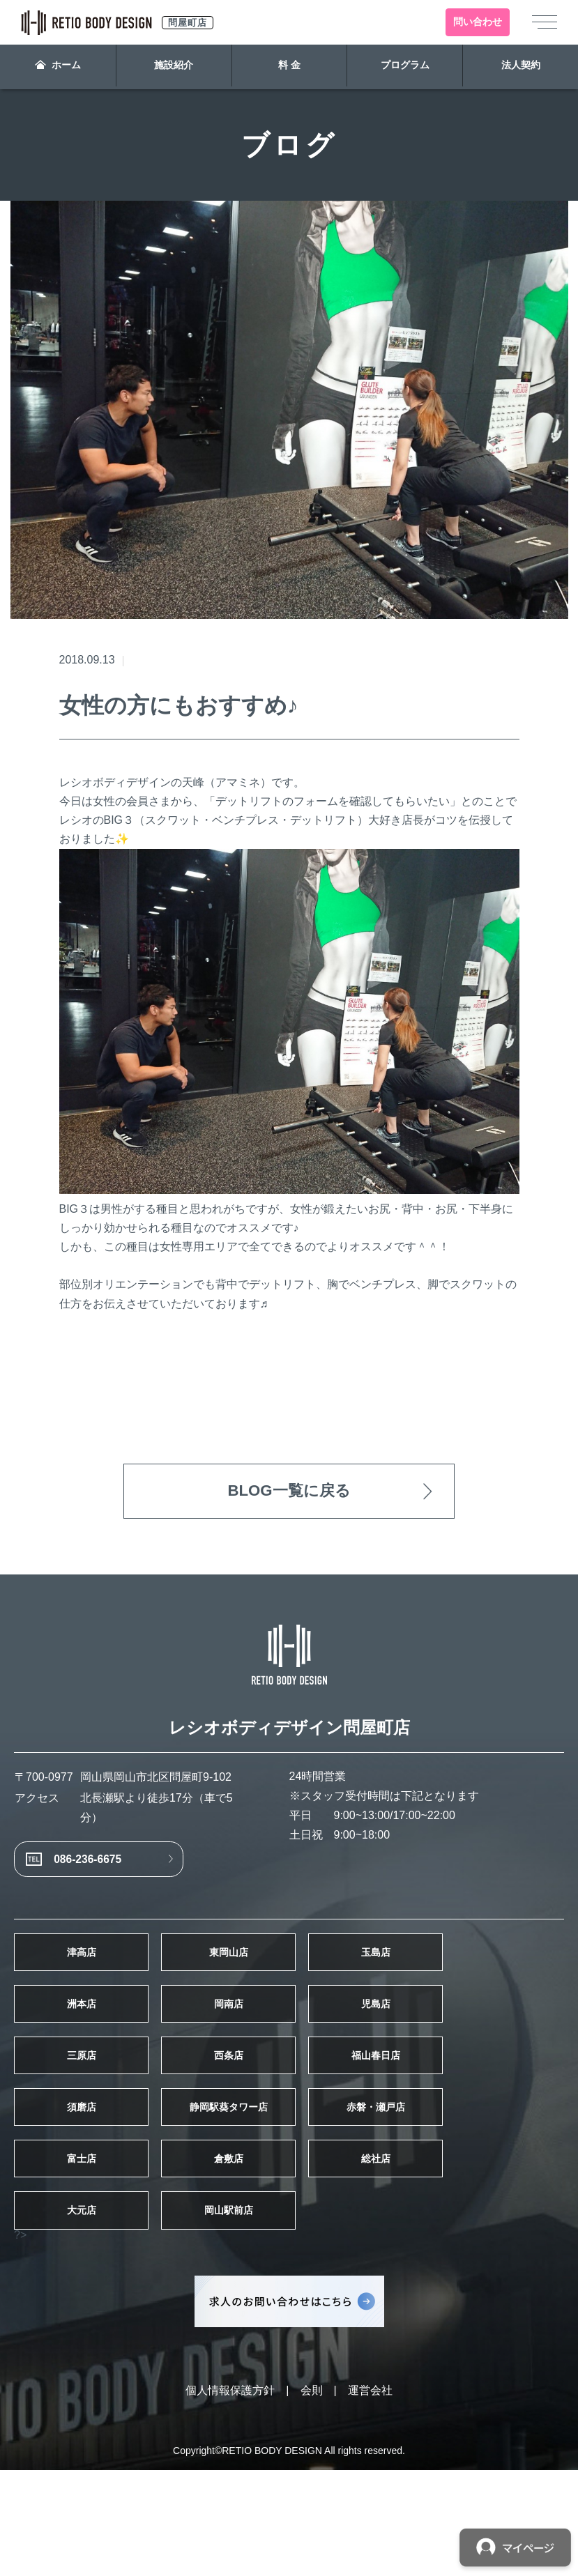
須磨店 (100, 2179)
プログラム (405, 66)
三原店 (100, 2112)
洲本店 (100, 2046)
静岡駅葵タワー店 (288, 2179)
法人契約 (520, 66)
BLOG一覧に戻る (289, 1493)
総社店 (477, 2245)
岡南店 (288, 2046)
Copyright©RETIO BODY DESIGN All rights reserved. (289, 2556)
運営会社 (370, 2496)
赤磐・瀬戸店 (477, 2179)
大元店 (100, 2311)
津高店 (100, 1980)
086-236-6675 (108, 1872)
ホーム (58, 66)
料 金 (289, 66)
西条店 (288, 2112)
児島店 (477, 2046)
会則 (312, 2496)
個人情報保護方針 (230, 2496)
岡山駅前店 (288, 2311)
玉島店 (477, 1980)
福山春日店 (477, 2112)
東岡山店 (289, 1980)
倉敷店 (288, 2245)
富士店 (100, 2245)
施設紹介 (173, 66)
